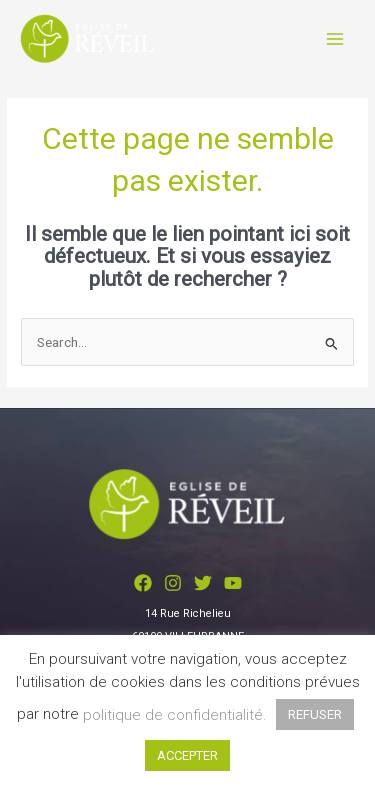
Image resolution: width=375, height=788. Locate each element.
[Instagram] (173, 583)
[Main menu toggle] (335, 38)
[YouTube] (233, 583)
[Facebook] (143, 583)
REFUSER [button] (315, 714)
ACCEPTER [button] (187, 755)
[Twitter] (203, 583)
